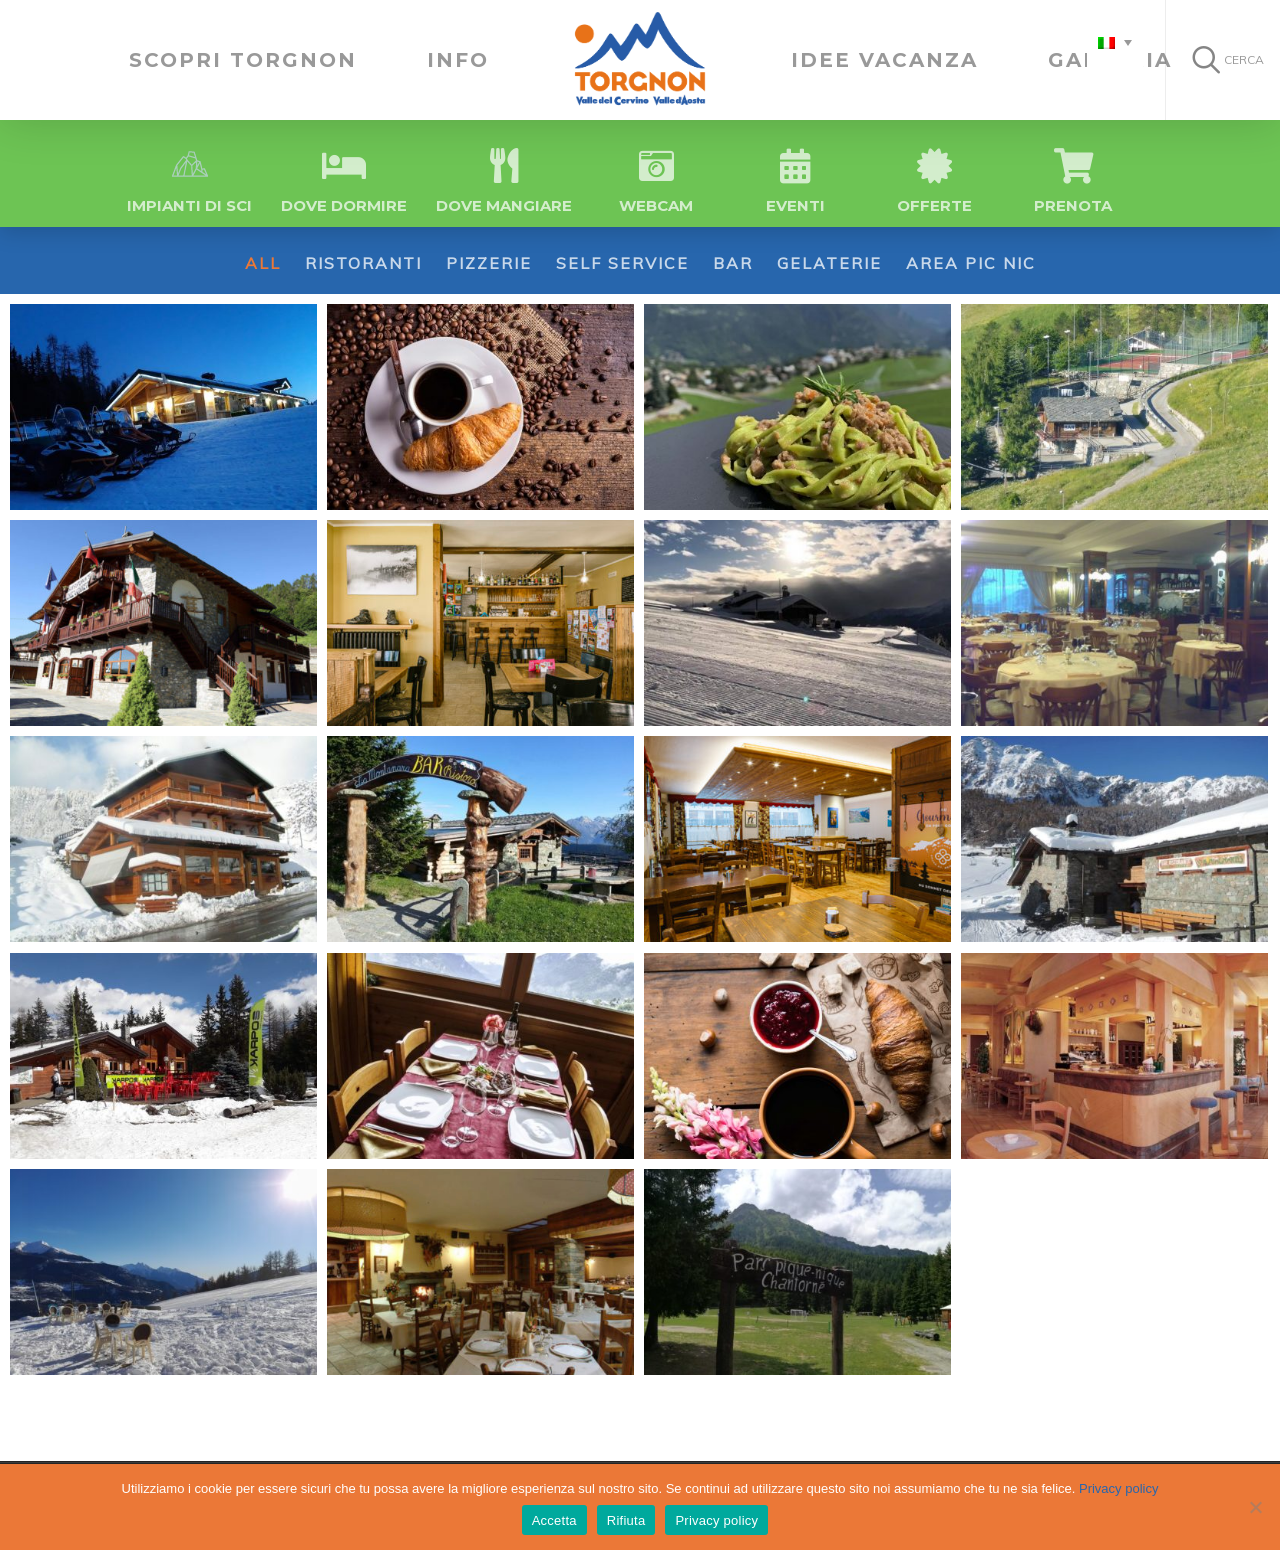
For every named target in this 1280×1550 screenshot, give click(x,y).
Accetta (554, 1520)
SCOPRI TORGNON (243, 60)
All (263, 263)
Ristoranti (363, 263)
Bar (733, 263)
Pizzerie (489, 263)
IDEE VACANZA (884, 60)
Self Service (622, 263)
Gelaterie (829, 263)
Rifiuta (626, 1520)
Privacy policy (1118, 1488)
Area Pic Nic (971, 263)
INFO (458, 60)
